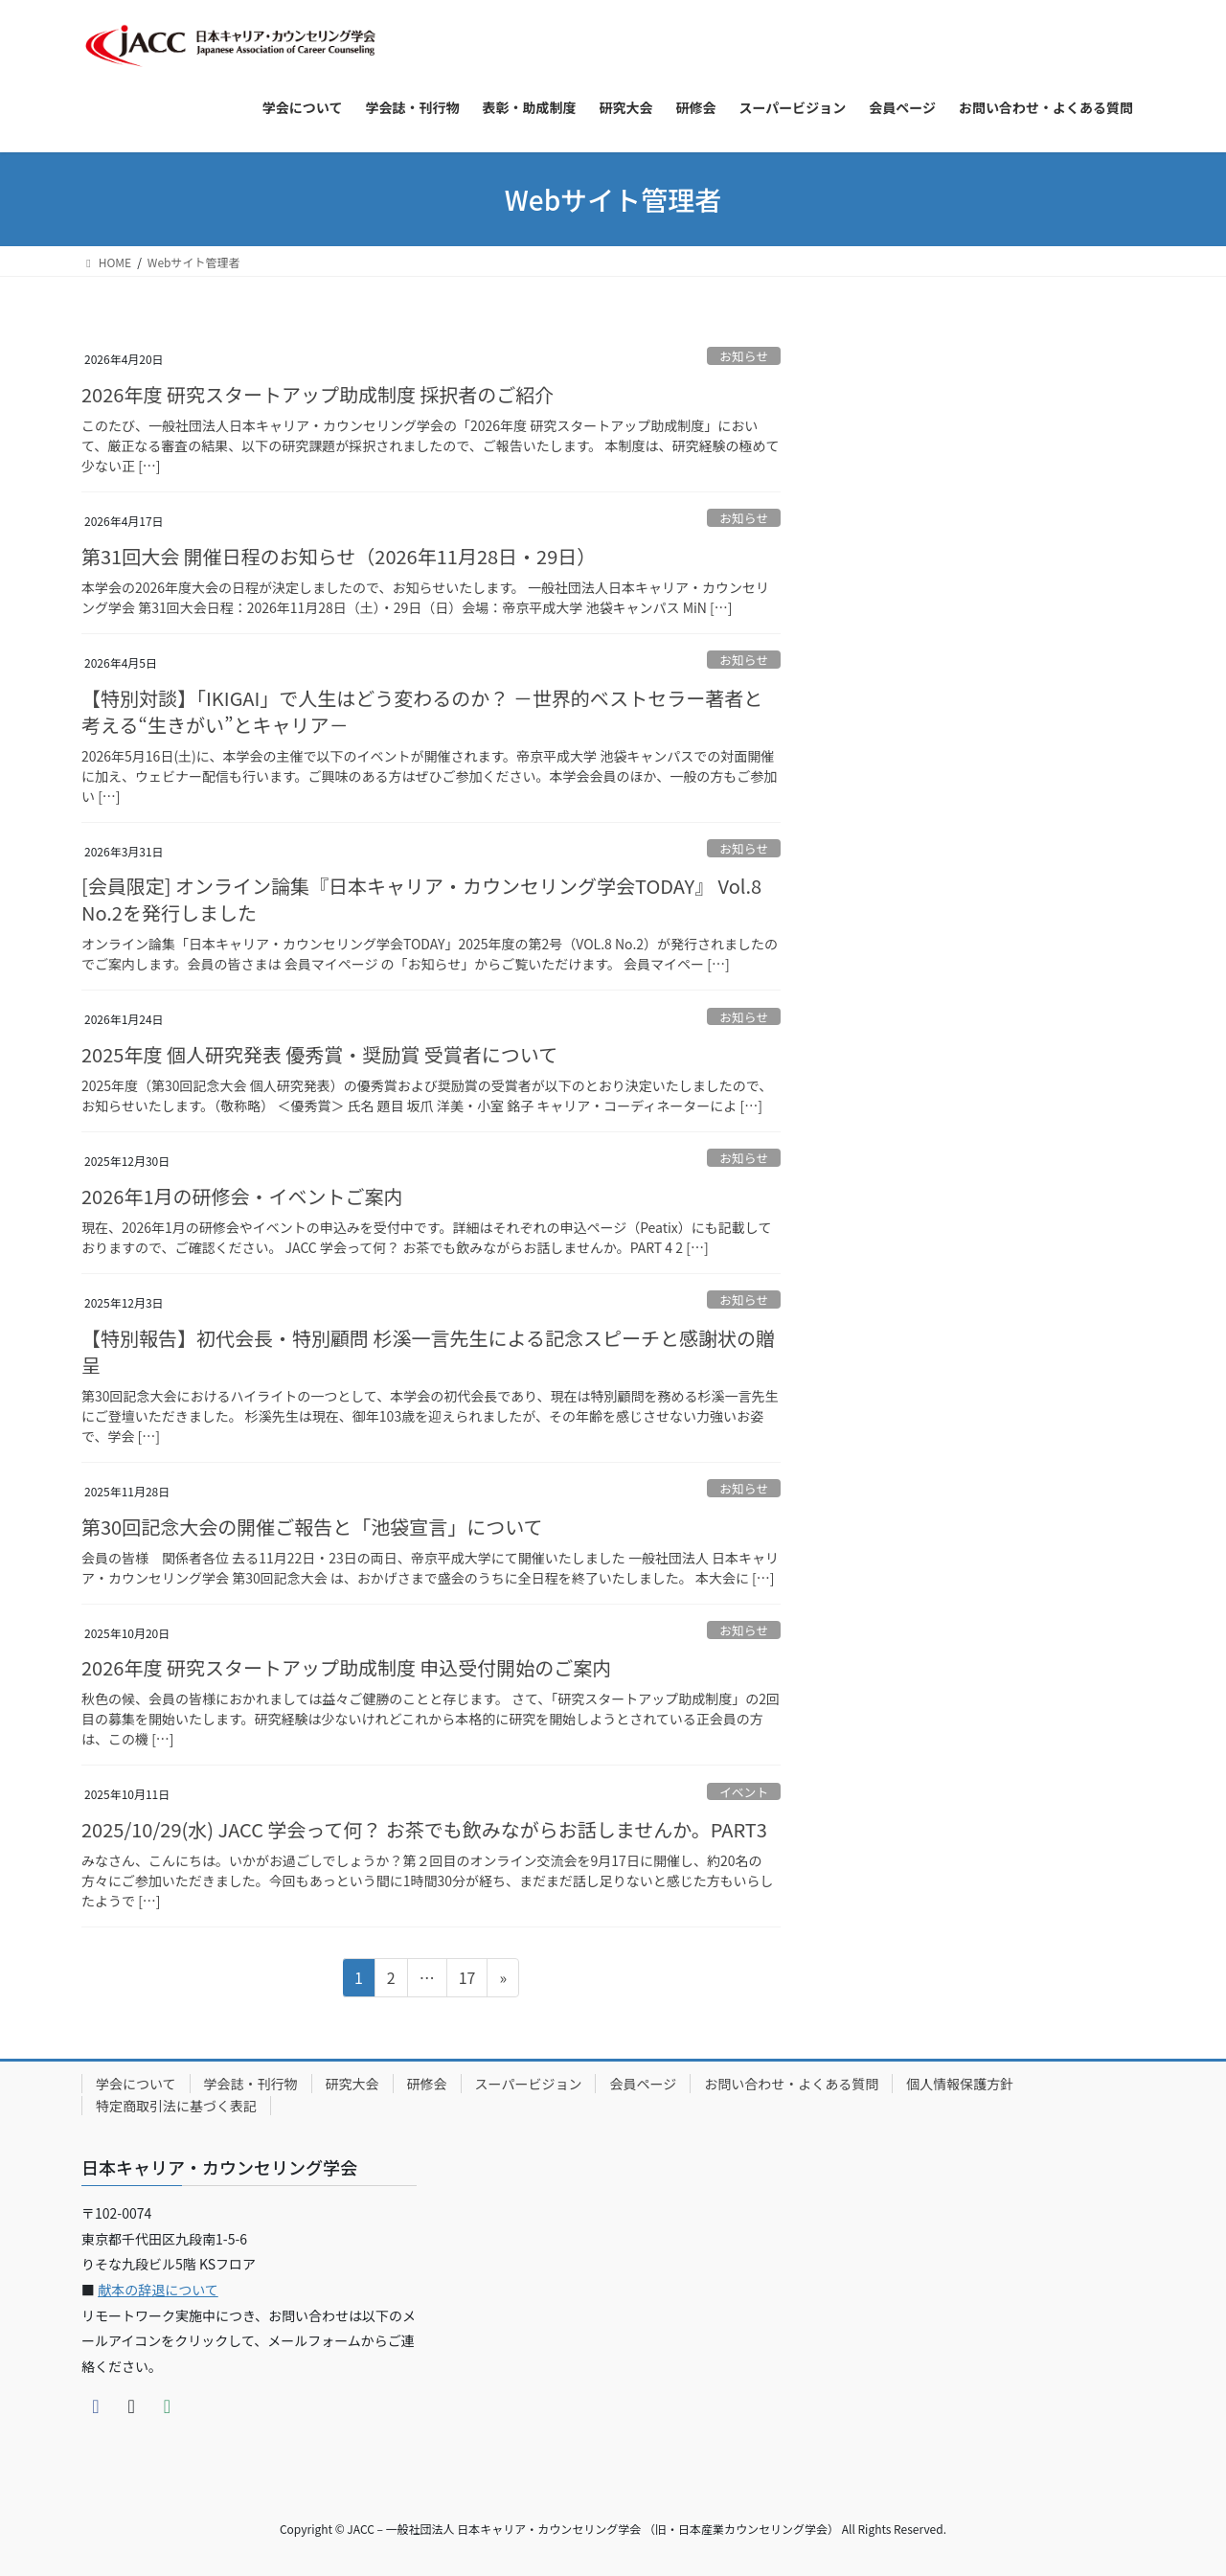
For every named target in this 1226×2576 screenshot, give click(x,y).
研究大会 (352, 2083)
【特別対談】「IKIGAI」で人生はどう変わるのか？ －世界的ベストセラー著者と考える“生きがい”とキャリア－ (421, 711)
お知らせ (743, 356)
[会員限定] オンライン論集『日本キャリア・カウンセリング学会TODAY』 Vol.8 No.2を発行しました (421, 899)
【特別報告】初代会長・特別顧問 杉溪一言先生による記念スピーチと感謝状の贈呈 (428, 1351)
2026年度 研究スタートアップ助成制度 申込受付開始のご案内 (346, 1667)
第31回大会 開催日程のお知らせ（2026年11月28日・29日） (338, 556)
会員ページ (642, 2083)
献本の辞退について (158, 2289)
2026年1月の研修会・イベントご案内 (242, 1196)
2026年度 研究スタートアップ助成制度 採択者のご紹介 (317, 394)
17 (467, 1980)
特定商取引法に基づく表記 (176, 2105)
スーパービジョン (528, 2083)
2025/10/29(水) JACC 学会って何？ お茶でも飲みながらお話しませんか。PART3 (424, 1829)
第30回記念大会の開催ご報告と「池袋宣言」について (312, 1526)
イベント (743, 1792)
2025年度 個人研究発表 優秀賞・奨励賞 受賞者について (319, 1054)
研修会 (427, 2083)
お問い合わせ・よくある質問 (791, 2083)
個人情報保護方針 (959, 2083)
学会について (136, 2083)
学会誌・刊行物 (251, 2083)
